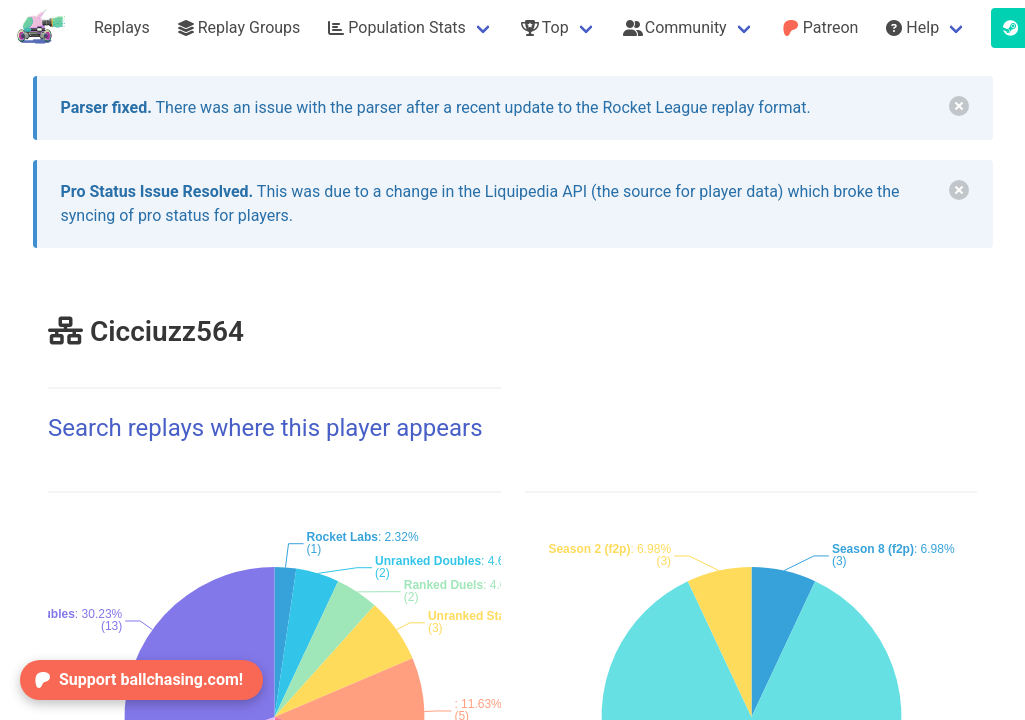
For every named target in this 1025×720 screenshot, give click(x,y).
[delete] (959, 106)
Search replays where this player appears (265, 428)
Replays (122, 27)
